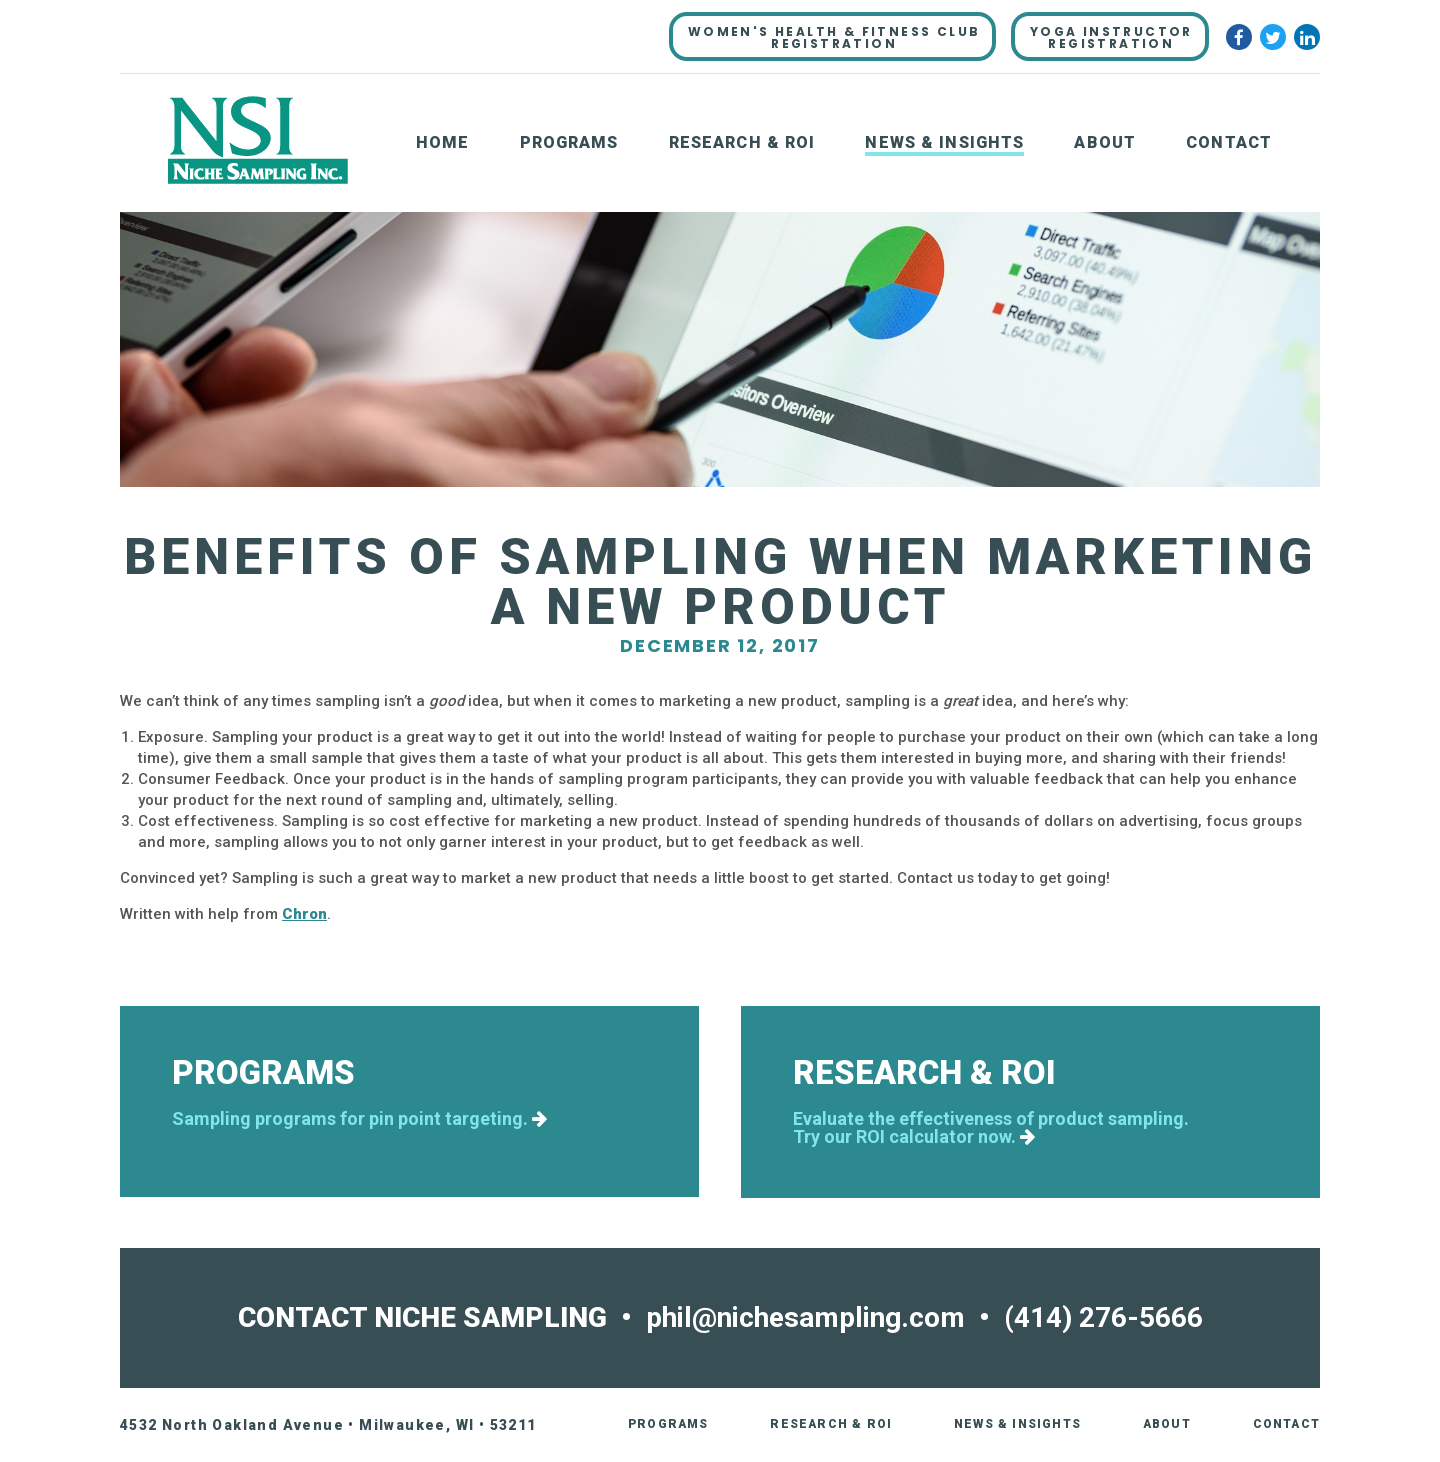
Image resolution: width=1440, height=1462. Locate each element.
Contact (1229, 142)
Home (442, 142)
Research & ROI (742, 142)
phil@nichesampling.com (805, 1317)
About (1105, 142)
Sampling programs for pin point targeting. (359, 1119)
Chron (304, 914)
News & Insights (944, 142)
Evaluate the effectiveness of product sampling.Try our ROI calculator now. (991, 1128)
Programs (569, 142)
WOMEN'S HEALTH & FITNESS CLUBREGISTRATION (834, 37)
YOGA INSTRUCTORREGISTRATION (1111, 37)
